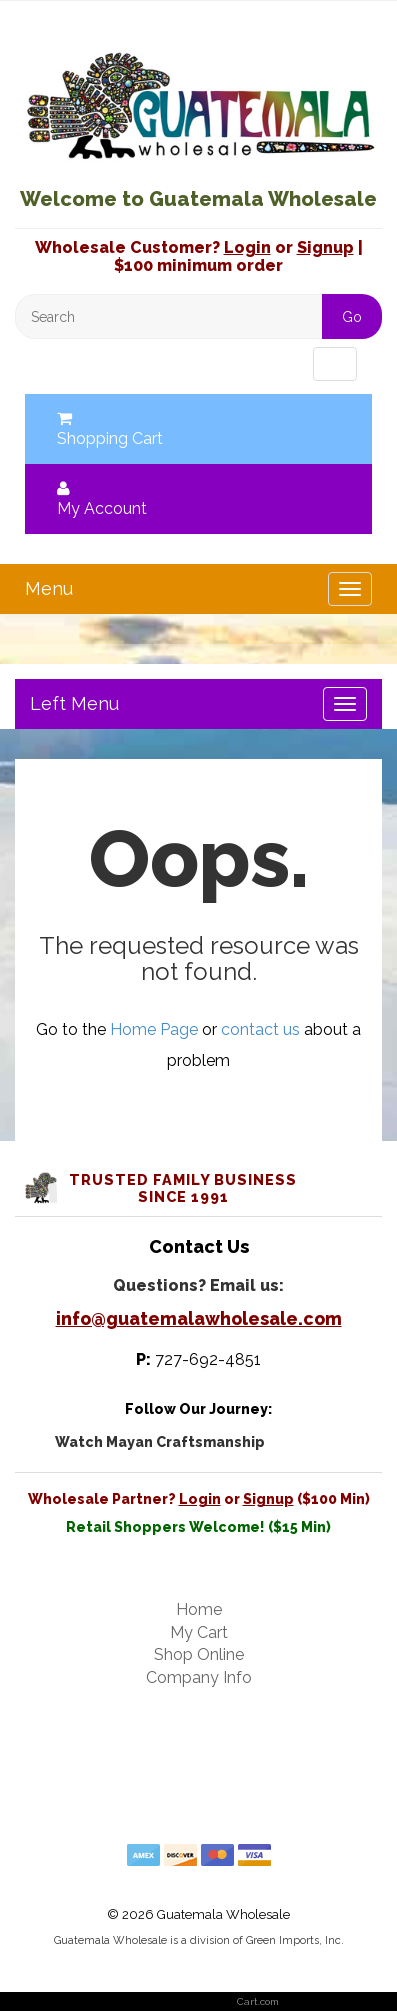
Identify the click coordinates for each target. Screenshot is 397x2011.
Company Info (199, 1677)
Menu (64, 363)
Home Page (154, 1029)
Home (199, 1609)
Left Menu (74, 703)
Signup (325, 247)
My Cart (199, 1632)
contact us (260, 1029)
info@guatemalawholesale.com (199, 1318)
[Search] (198, 316)
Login (247, 247)
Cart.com (258, 2001)
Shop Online (199, 1654)
